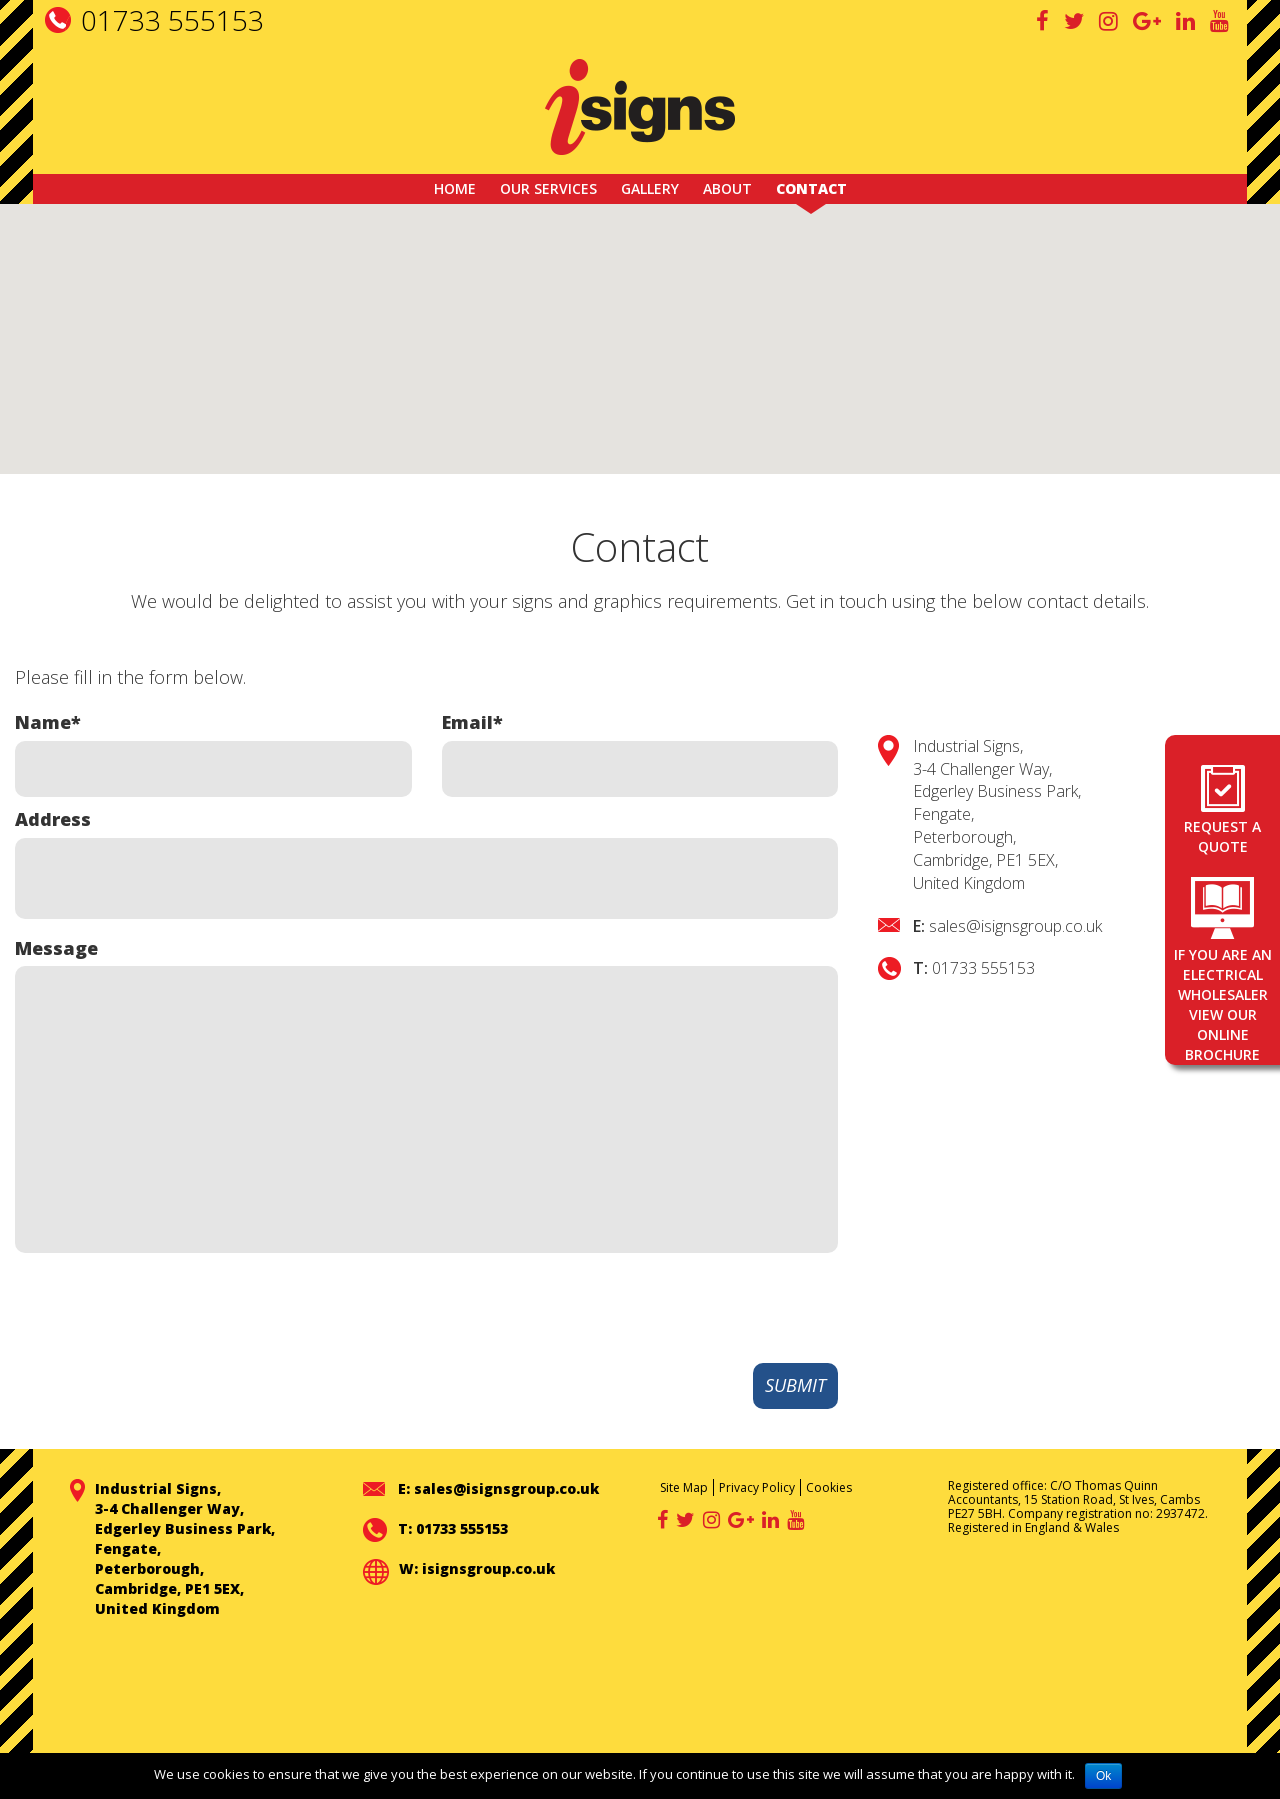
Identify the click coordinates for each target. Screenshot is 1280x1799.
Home (455, 188)
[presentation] (686, 1309)
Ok (1103, 1776)
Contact (811, 188)
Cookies (829, 1487)
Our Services (548, 188)
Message (56, 948)
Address (53, 819)
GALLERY (650, 188)
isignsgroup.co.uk (488, 1568)
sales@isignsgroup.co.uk (1015, 926)
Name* (48, 722)
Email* (472, 722)
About (727, 188)
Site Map (684, 1487)
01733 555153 (172, 20)
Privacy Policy (757, 1487)
